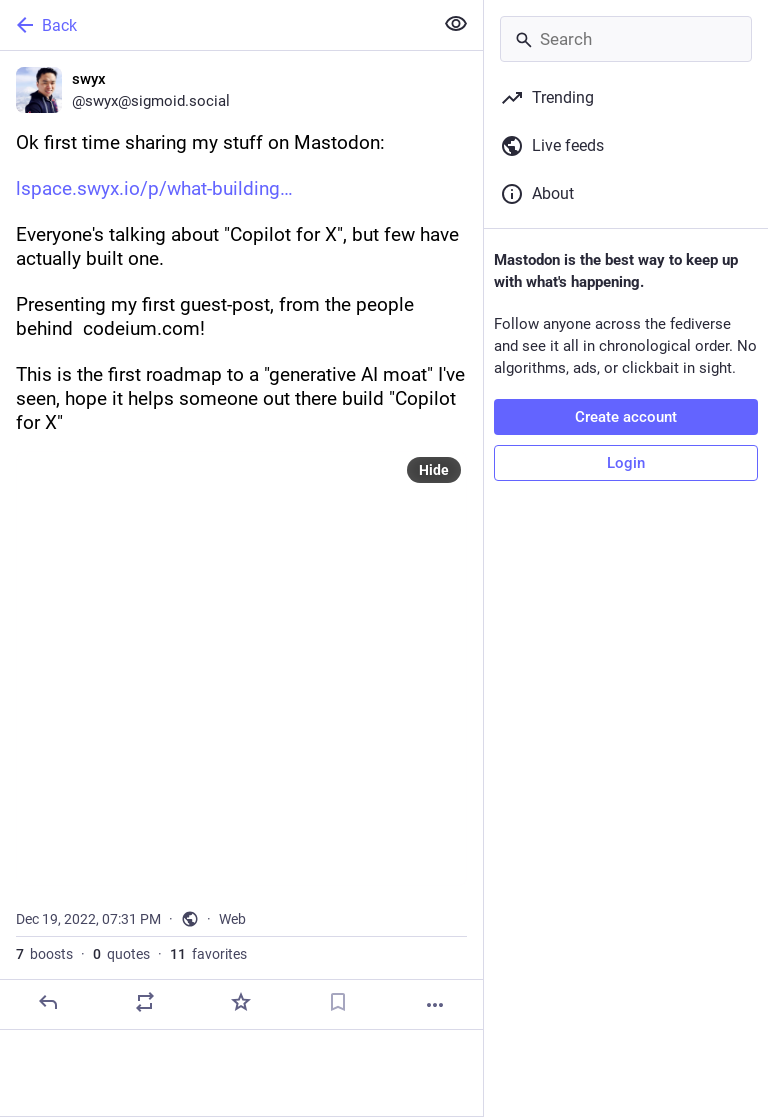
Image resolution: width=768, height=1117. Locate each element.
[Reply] (48, 1002)
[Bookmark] (338, 1002)
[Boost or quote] (145, 1002)
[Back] (214, 25)
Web (232, 919)
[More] (435, 1005)
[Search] (626, 39)
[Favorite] (241, 1002)
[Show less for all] (456, 24)
